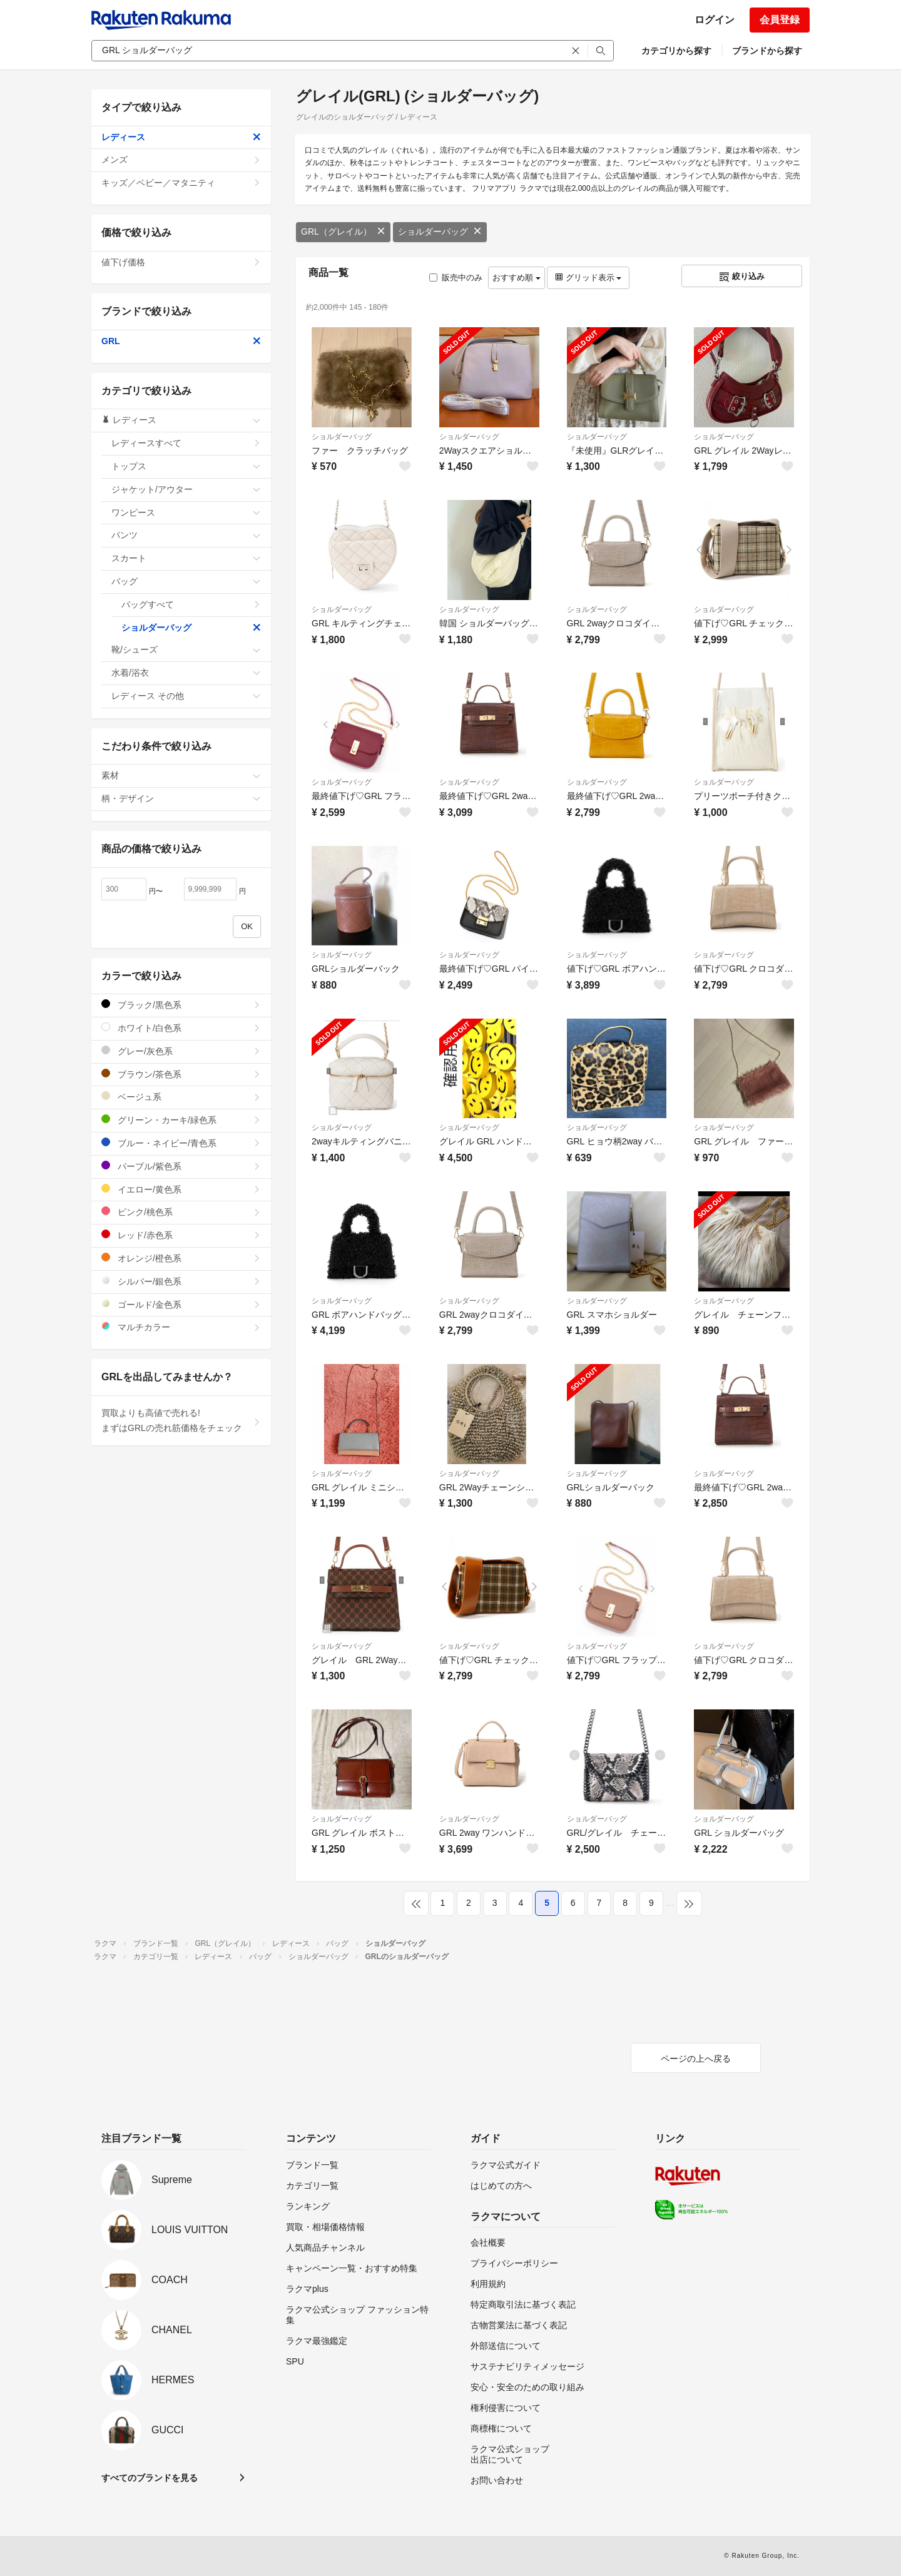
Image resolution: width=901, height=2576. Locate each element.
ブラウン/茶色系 (181, 1074)
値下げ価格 (181, 262)
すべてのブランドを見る (149, 2478)
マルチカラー (181, 1326)
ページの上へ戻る (696, 2059)
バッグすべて (191, 604)
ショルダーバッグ (440, 232)
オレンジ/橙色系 (181, 1258)
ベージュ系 (181, 1096)
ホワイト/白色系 (181, 1027)
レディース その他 (186, 696)
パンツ (186, 535)
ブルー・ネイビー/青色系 (181, 1143)
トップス (186, 466)
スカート (186, 558)
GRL (181, 341)
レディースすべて (186, 443)
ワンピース (186, 512)
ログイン (715, 19)
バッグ (186, 581)
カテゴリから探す (676, 51)
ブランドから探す (767, 51)
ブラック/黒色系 (181, 1004)
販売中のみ (455, 277)
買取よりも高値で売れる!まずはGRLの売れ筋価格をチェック (181, 1420)
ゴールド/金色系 (181, 1304)
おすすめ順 (516, 277)
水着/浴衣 (186, 673)
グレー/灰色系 (181, 1051)
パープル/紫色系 (181, 1166)
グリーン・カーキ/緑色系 (181, 1119)
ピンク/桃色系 (181, 1211)
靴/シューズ (186, 649)
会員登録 (780, 19)
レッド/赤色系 (181, 1234)
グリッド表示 (588, 277)
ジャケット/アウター (186, 489)
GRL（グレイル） (343, 232)
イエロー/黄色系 (181, 1189)
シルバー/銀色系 (181, 1281)
